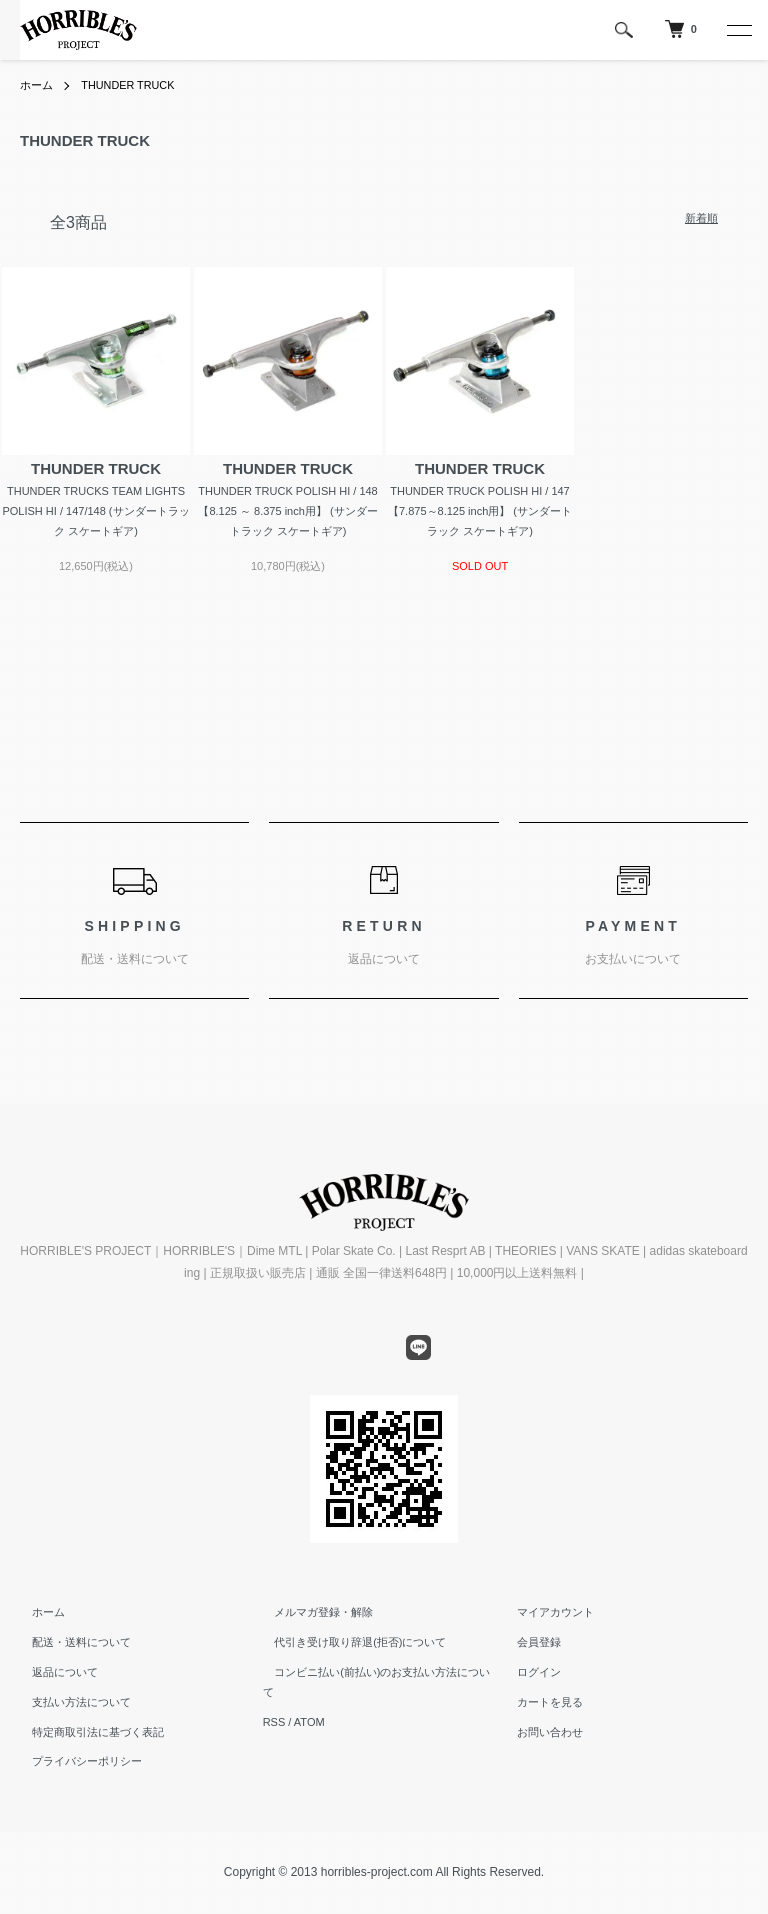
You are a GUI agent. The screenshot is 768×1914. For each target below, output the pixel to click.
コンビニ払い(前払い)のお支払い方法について (376, 1672)
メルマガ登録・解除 (312, 1612)
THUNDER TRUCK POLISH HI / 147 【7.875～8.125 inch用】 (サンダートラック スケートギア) (480, 511)
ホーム (38, 85)
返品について (53, 1672)
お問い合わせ (538, 1732)
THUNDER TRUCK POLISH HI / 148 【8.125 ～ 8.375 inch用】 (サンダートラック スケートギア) (288, 511)
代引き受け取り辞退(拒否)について (349, 1642)
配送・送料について (69, 1642)
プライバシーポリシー (75, 1761)
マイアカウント (543, 1612)
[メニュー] (738, 30)
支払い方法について (69, 1702)
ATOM (309, 1702)
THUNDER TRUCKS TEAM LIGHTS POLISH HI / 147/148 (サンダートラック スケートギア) (95, 511)
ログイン (527, 1672)
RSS (274, 1702)
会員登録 (527, 1642)
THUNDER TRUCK (135, 85)
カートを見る (538, 1702)
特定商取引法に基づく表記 (86, 1732)
